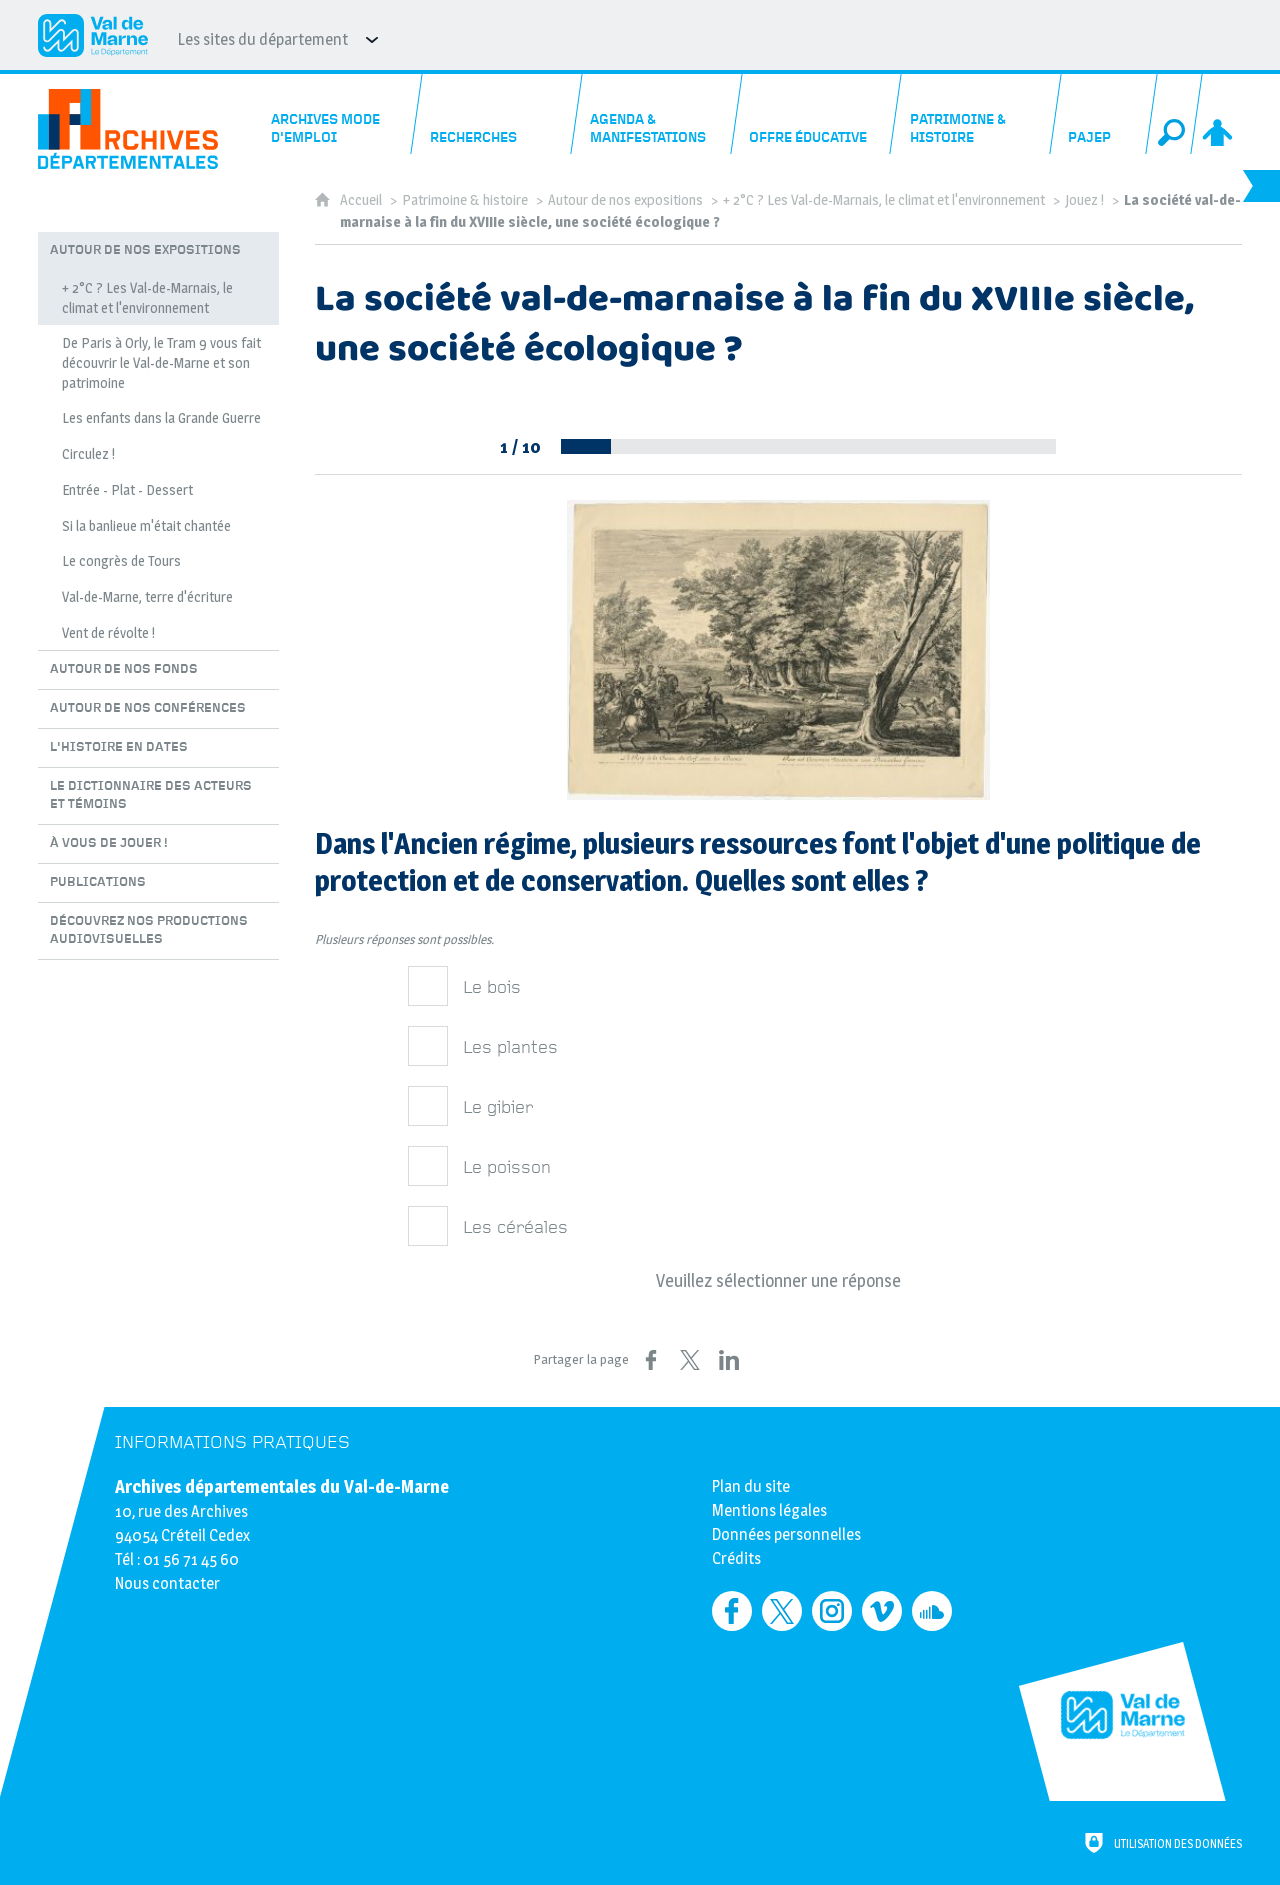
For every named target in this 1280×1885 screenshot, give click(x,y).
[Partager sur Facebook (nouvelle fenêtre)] (651, 1360)
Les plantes (510, 1047)
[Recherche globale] (1174, 114)
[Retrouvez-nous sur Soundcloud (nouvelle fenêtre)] (932, 1611)
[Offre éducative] (817, 114)
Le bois (492, 987)
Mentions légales (769, 1510)
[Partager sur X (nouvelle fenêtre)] (690, 1360)
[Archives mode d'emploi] (338, 114)
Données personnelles (786, 1534)
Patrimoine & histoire (465, 200)
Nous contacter (167, 1583)
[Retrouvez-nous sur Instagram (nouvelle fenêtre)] (832, 1611)
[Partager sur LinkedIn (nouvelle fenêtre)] (729, 1360)
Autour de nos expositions (625, 200)
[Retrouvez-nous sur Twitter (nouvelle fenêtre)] (782, 1611)
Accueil (362, 200)
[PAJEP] (1103, 114)
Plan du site (751, 1486)
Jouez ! (1084, 200)
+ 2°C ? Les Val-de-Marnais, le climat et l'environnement (884, 200)
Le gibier (498, 1107)
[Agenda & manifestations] (657, 114)
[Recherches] (497, 114)
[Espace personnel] (1219, 114)
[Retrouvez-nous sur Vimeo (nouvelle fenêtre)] (882, 1611)
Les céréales (515, 1227)
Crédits (736, 1558)
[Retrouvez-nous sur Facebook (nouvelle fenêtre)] (732, 1611)
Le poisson (507, 1167)
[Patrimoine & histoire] (976, 114)
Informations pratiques (232, 1442)
